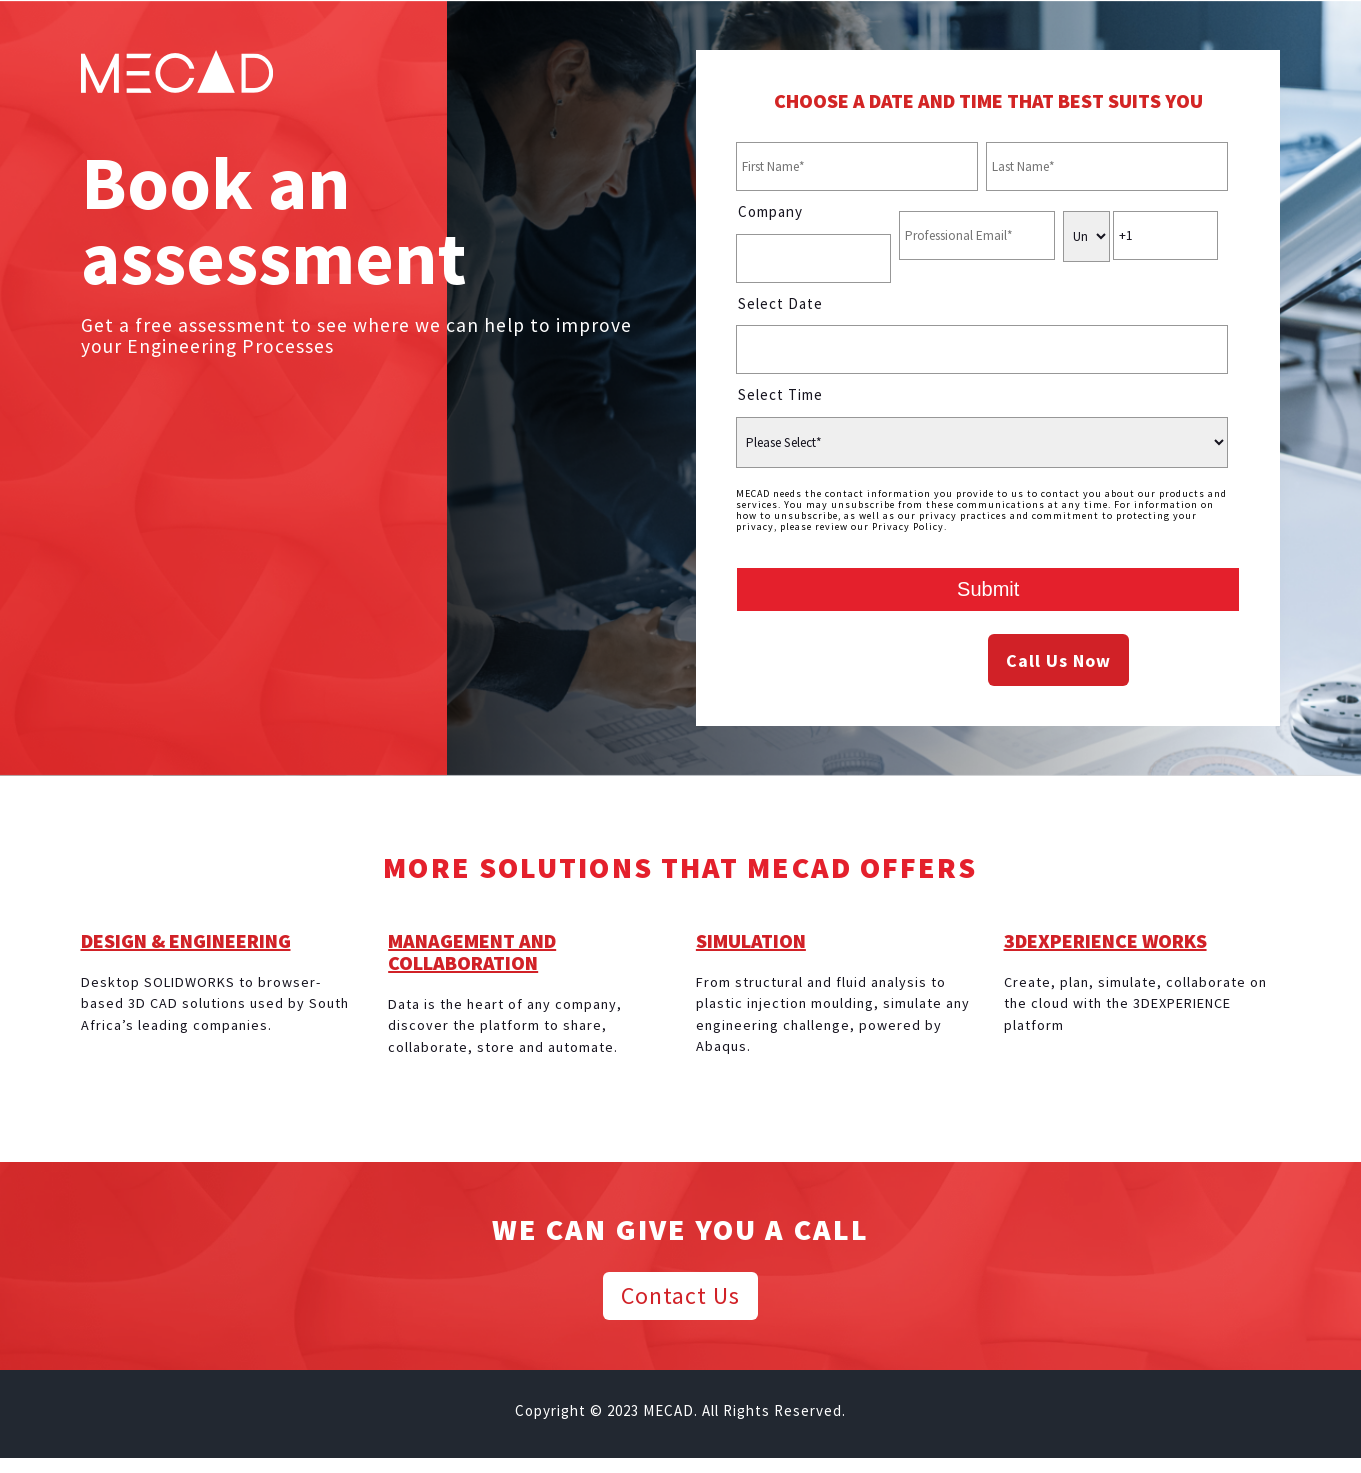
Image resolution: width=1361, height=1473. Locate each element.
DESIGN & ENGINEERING (186, 940)
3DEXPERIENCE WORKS (1105, 940)
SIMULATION (751, 940)
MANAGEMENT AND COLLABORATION (472, 951)
